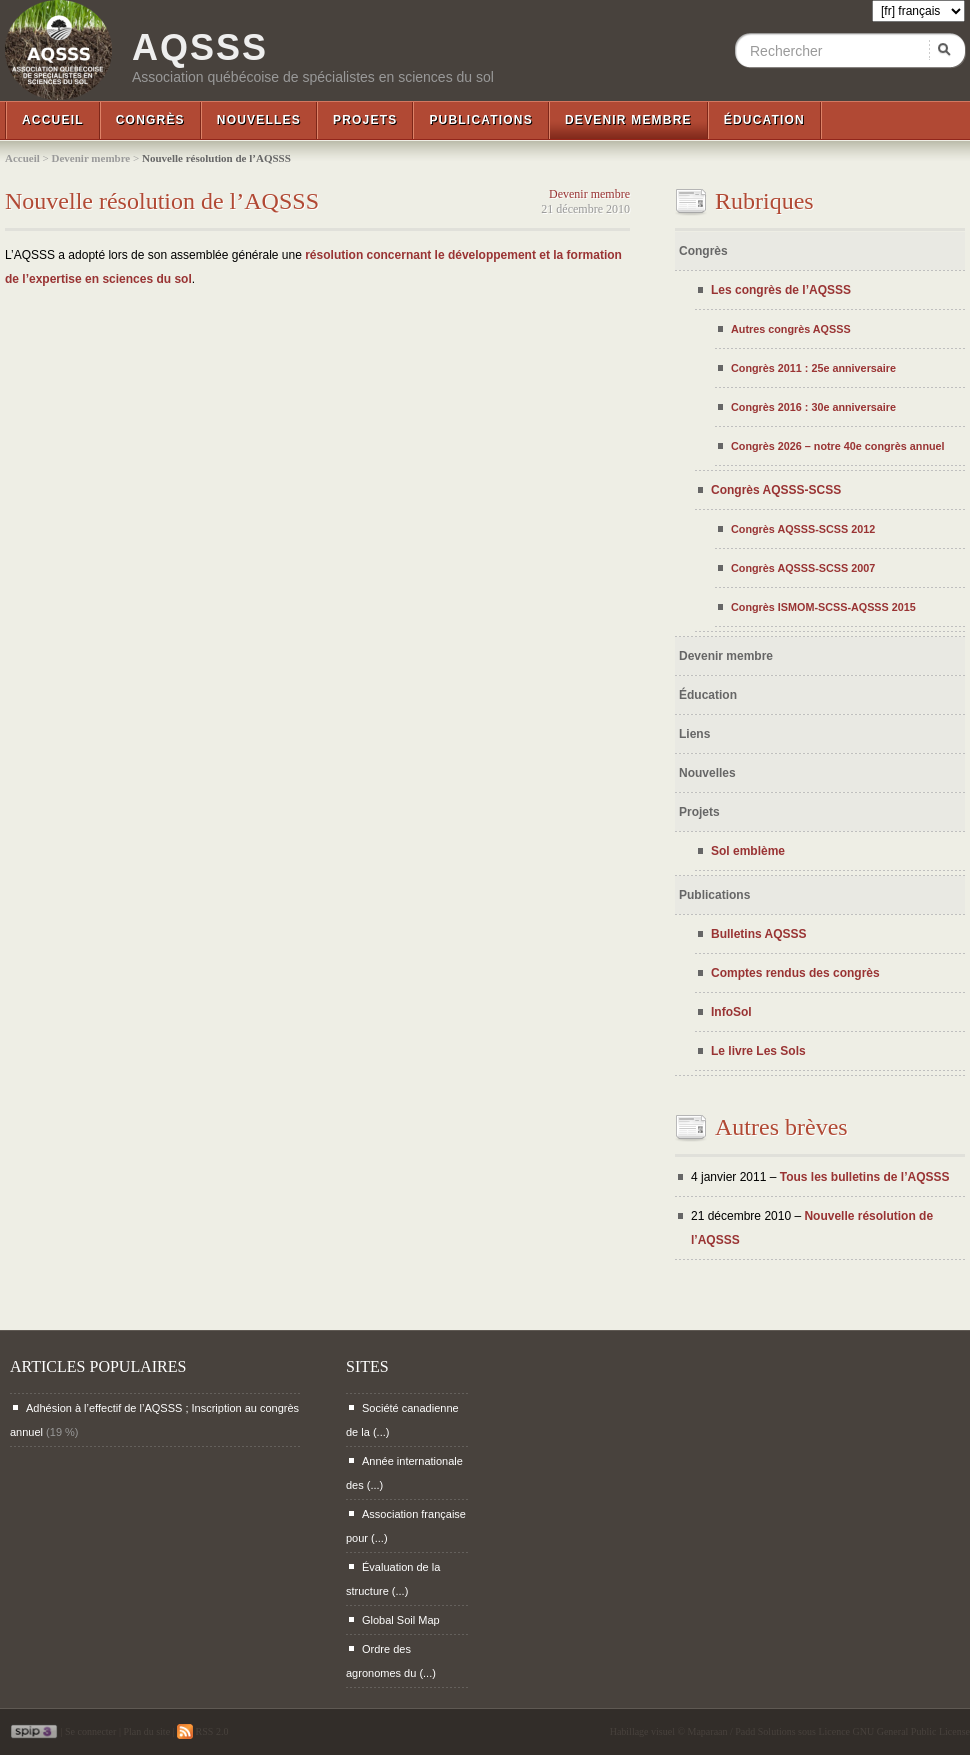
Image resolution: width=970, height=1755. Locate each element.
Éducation (764, 120)
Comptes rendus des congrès (795, 973)
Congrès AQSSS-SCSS (776, 490)
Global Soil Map (401, 1620)
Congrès (150, 120)
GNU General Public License (911, 1731)
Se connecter (90, 1731)
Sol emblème (748, 851)
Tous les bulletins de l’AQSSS (865, 1177)
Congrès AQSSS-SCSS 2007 (803, 568)
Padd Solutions (765, 1731)
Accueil (53, 120)
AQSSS (200, 48)
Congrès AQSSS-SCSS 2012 (803, 529)
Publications (481, 120)
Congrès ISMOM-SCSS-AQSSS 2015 (823, 607)
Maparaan (708, 1731)
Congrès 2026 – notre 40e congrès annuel (838, 446)
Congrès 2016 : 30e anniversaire (813, 407)
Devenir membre (628, 120)
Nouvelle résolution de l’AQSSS (162, 201)
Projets (365, 120)
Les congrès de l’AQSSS (781, 290)
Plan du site (146, 1731)
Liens (694, 734)
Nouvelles (259, 120)
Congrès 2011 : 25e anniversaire (813, 368)
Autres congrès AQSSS (791, 329)
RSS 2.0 (202, 1731)
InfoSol (731, 1012)
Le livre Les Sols (758, 1051)
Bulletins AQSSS (759, 934)
